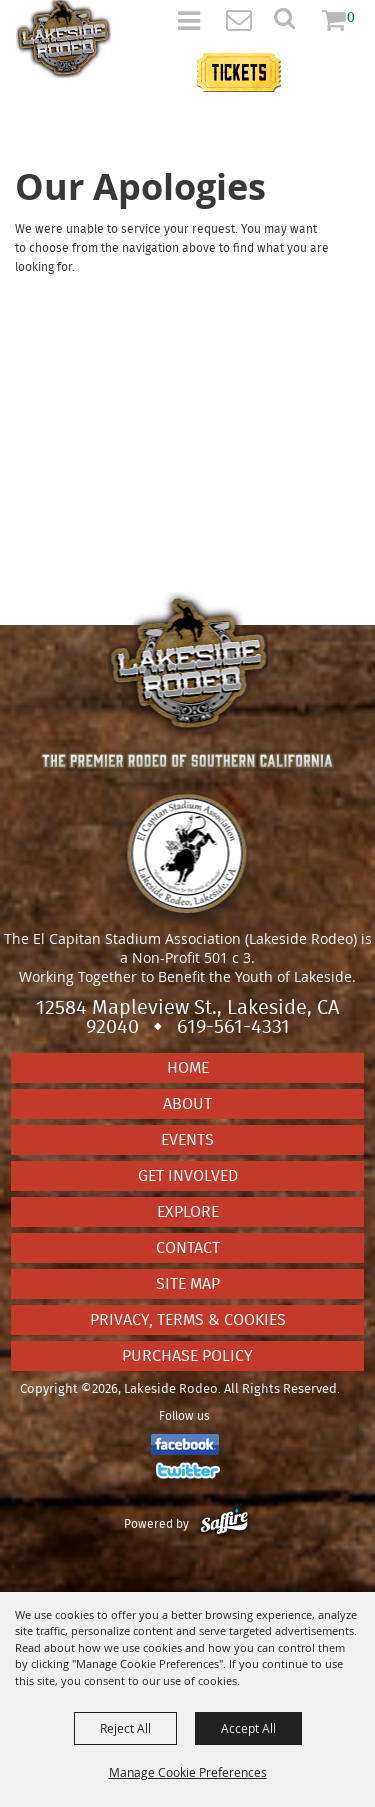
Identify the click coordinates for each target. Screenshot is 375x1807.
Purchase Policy (187, 1356)
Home (188, 1068)
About (187, 1104)
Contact (188, 1248)
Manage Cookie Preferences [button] (188, 1772)
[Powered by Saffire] (224, 1524)
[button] (295, 24)
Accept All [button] (248, 1728)
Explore (188, 1212)
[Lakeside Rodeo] (63, 39)
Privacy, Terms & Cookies (188, 1320)
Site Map (188, 1284)
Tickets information (274, 61)
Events (187, 1140)
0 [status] (351, 16)
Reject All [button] (125, 1728)
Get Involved (188, 1176)
